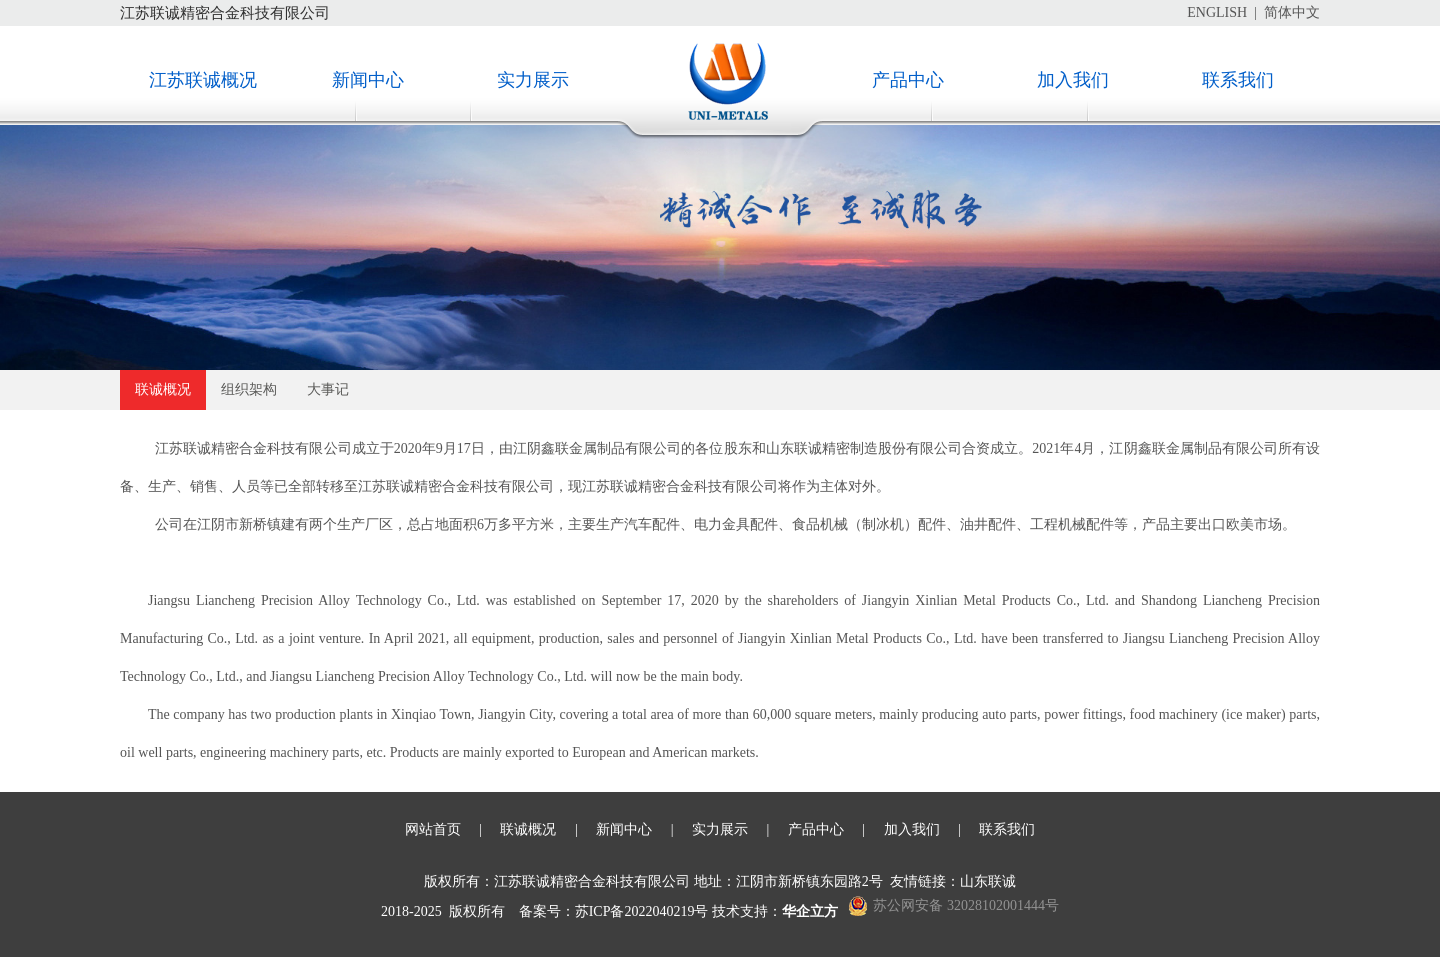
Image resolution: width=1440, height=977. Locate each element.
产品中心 (908, 80)
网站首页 (433, 829)
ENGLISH (1217, 12)
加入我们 (1073, 80)
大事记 (328, 389)
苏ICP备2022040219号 (642, 911)
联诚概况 (163, 389)
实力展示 (533, 80)
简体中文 (1292, 12)
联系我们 (1238, 80)
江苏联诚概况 (203, 80)
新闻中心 (368, 80)
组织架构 (249, 389)
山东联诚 (988, 881)
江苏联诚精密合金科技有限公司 (225, 13)
